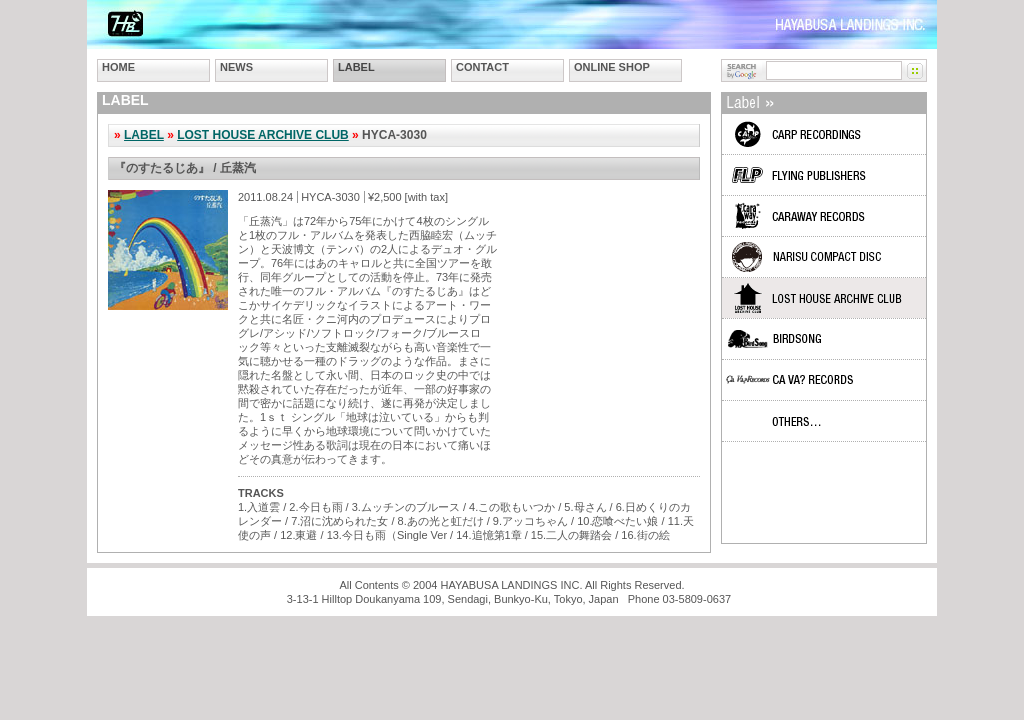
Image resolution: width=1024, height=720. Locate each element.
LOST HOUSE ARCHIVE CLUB (263, 135)
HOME (118, 67)
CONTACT (482, 67)
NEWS (236, 67)
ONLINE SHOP (612, 67)
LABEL (356, 67)
